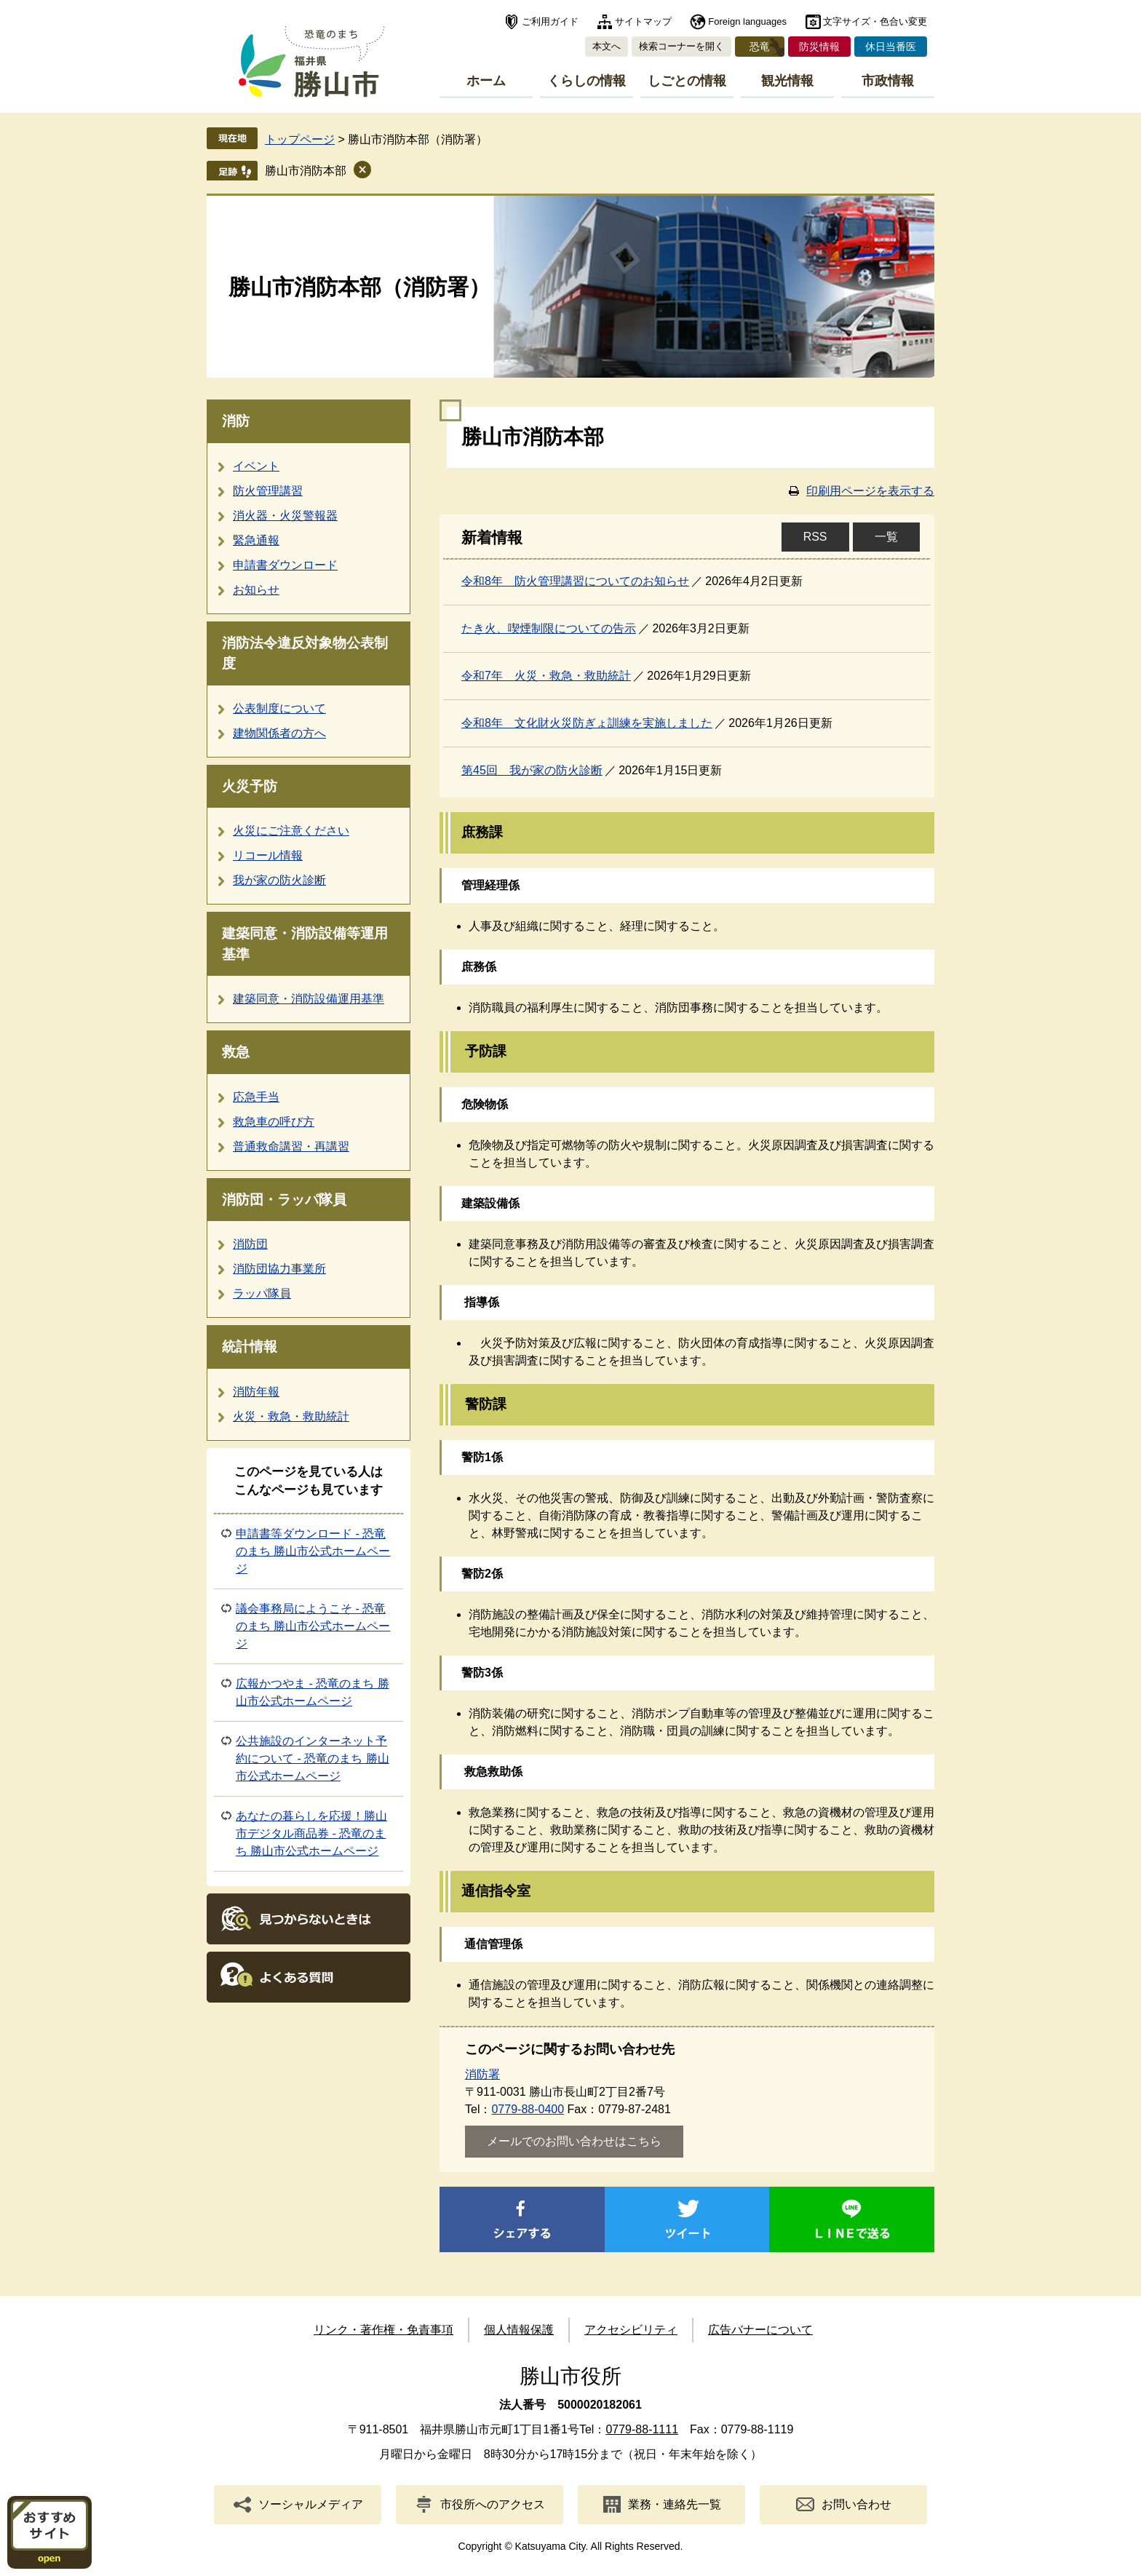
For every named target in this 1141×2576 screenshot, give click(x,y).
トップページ (300, 139)
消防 (236, 421)
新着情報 (491, 537)
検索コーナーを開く (681, 46)
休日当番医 (890, 46)
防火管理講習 (268, 491)
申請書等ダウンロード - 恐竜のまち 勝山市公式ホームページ (313, 1551)
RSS (815, 536)
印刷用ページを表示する (870, 491)
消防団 (250, 1244)
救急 (236, 1052)
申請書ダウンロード (285, 565)
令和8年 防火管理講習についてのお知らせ (575, 581)
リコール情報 (268, 855)
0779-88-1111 (641, 2429)
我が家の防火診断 (279, 880)
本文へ (606, 46)
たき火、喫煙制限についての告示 (548, 628)
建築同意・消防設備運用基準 (308, 999)
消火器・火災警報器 (285, 515)
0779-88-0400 (527, 2109)
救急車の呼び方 (273, 1122)
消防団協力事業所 (279, 1269)
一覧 (886, 536)
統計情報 (249, 1346)
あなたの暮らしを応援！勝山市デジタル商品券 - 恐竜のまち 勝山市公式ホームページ (311, 1833)
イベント (256, 466)
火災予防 (249, 786)
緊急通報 (256, 540)
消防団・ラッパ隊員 (284, 1199)
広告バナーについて (760, 2329)
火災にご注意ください (291, 830)
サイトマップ (643, 21)
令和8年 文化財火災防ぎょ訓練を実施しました (586, 723)
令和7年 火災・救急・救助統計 (546, 675)
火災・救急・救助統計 (291, 1416)
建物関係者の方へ (279, 733)
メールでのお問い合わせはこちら (574, 2141)
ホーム (486, 80)
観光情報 (787, 80)
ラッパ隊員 (262, 1293)
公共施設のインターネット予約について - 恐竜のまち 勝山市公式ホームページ (312, 1758)
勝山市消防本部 (305, 170)
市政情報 (888, 80)
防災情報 (819, 46)
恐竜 (760, 46)
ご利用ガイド (550, 21)
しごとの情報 (687, 80)
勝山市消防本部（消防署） (359, 287)
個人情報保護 (519, 2329)
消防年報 (256, 1392)
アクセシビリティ (630, 2329)
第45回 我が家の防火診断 (532, 770)
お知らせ (256, 590)
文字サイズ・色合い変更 (875, 21)
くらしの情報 (586, 80)
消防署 (482, 2074)
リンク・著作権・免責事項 (383, 2329)
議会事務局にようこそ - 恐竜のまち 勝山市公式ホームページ (313, 1626)
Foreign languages (747, 21)
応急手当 (256, 1097)
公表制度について (279, 708)
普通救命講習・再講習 (291, 1146)
